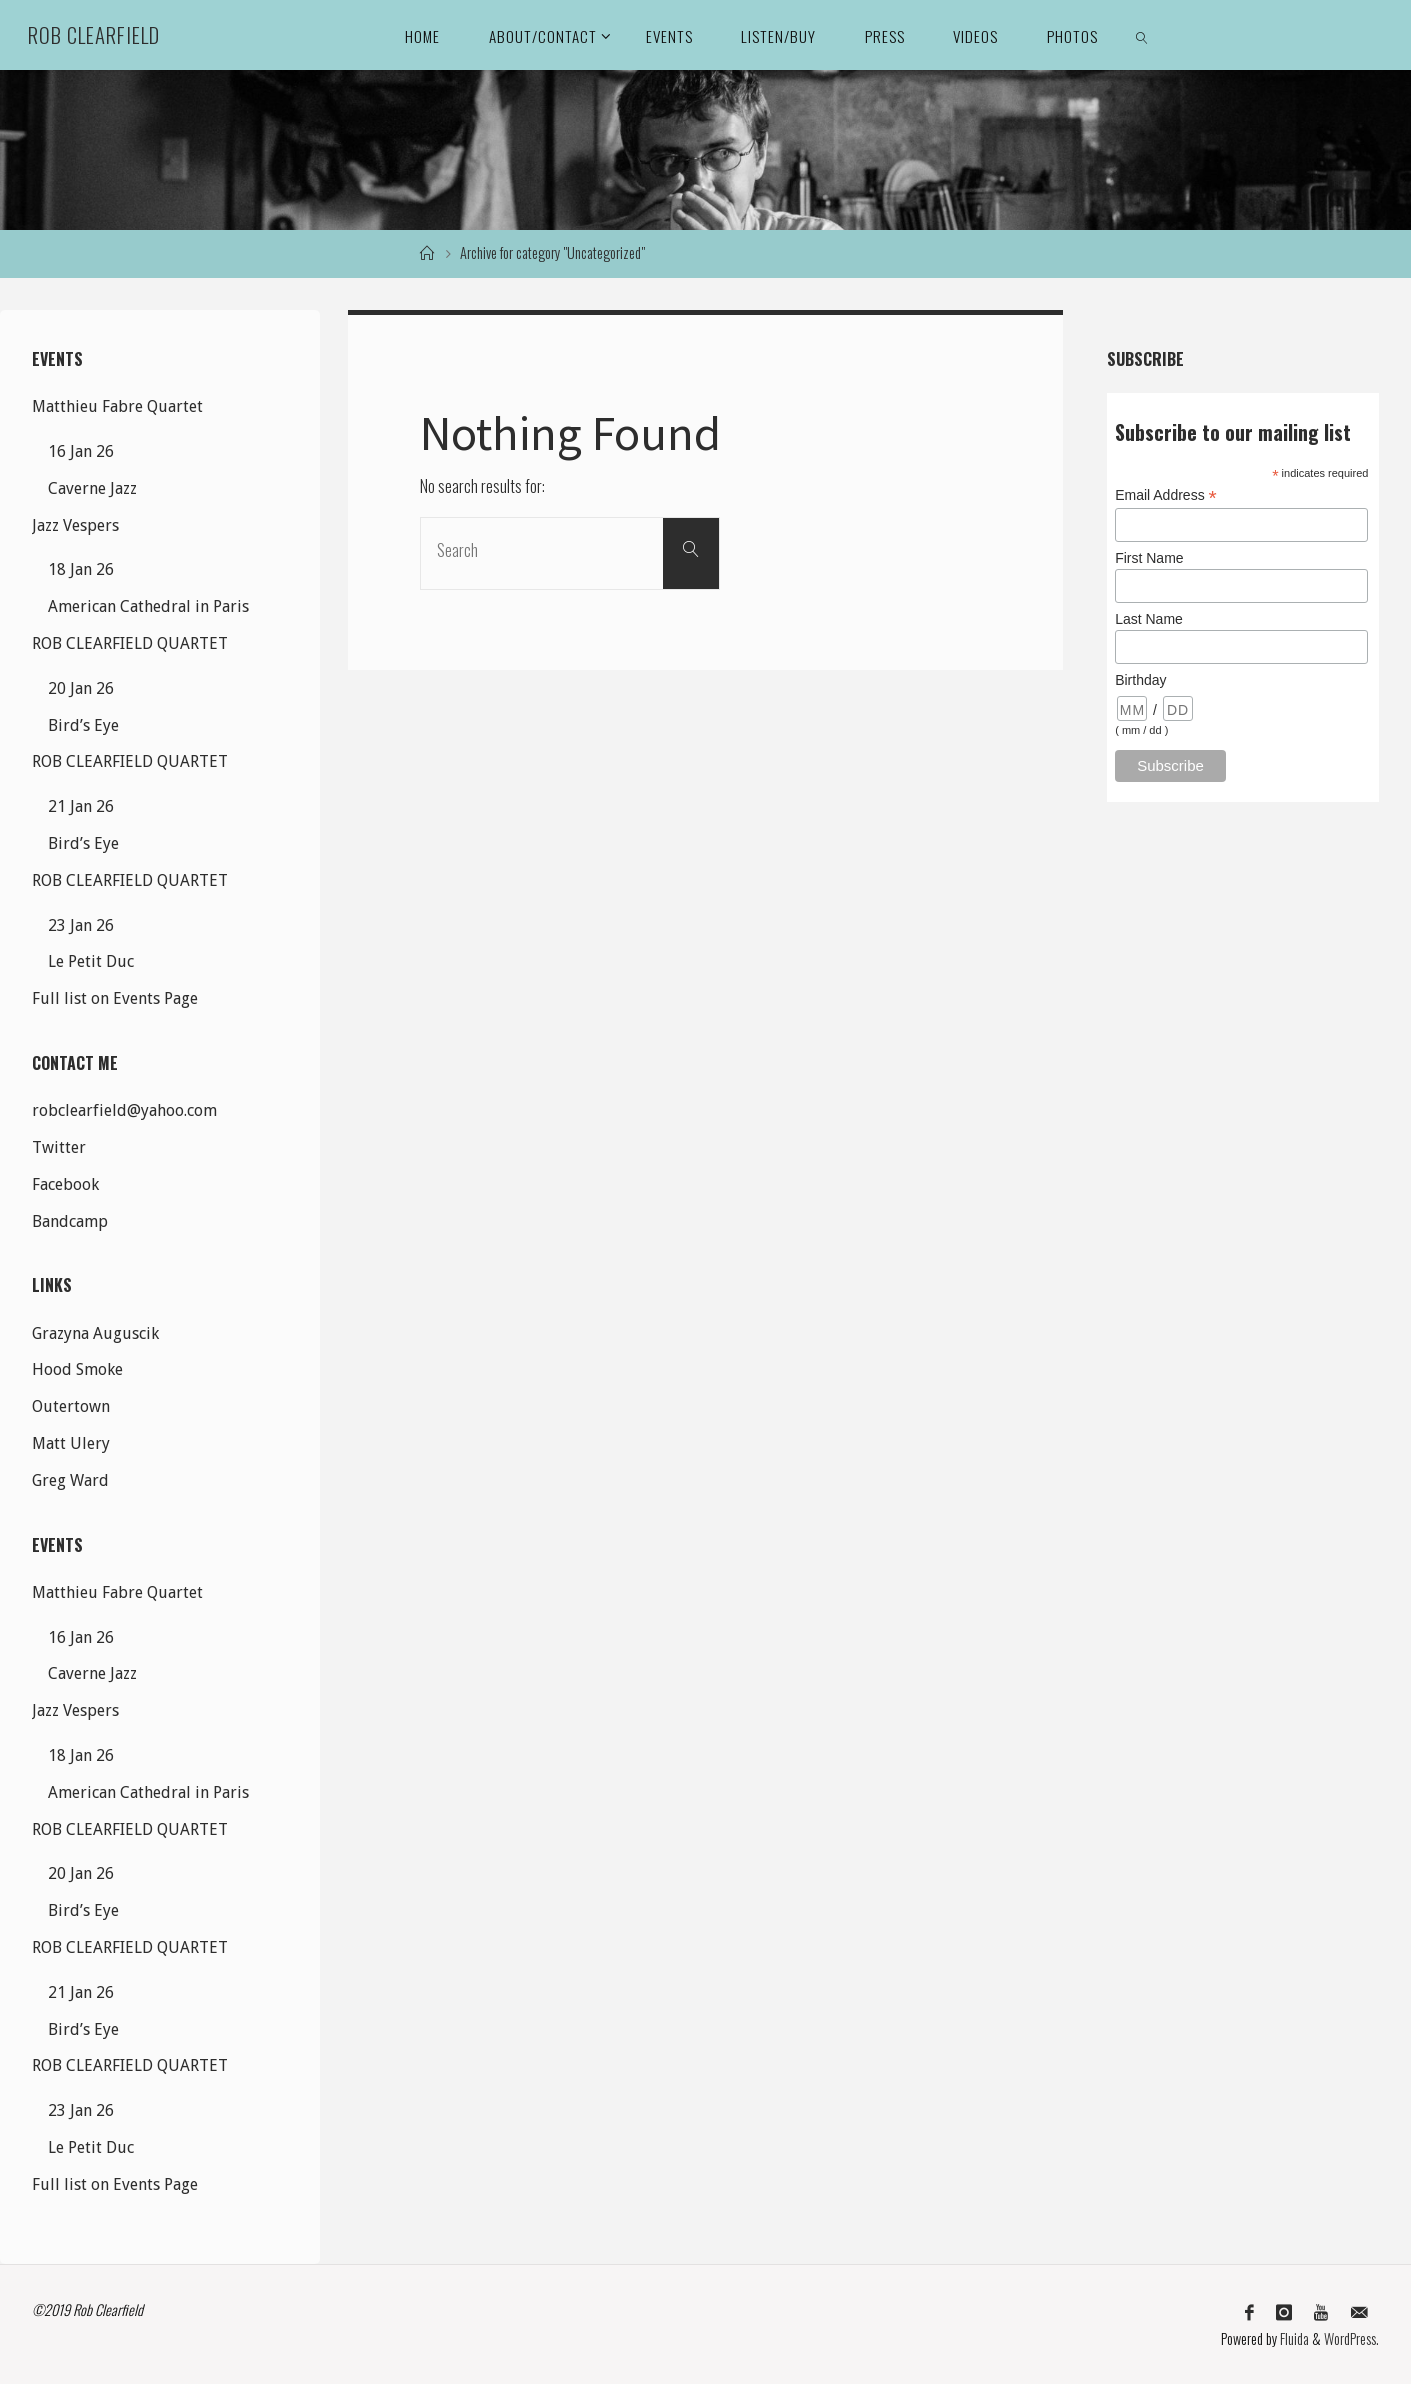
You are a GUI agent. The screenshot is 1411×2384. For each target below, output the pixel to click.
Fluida (1293, 2338)
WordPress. (1351, 2338)
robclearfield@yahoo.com (124, 1110)
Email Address (1166, 495)
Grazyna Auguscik (95, 1333)
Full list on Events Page (115, 998)
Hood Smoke (77, 1369)
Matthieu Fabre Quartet (117, 406)
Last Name (1149, 619)
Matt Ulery (71, 1443)
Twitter (59, 1147)
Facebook (65, 1184)
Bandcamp (70, 1221)
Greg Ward (70, 1480)
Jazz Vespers (75, 525)
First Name (1149, 558)
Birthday (1140, 680)
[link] (1142, 35)
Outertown (71, 1406)
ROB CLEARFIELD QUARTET (130, 643)
